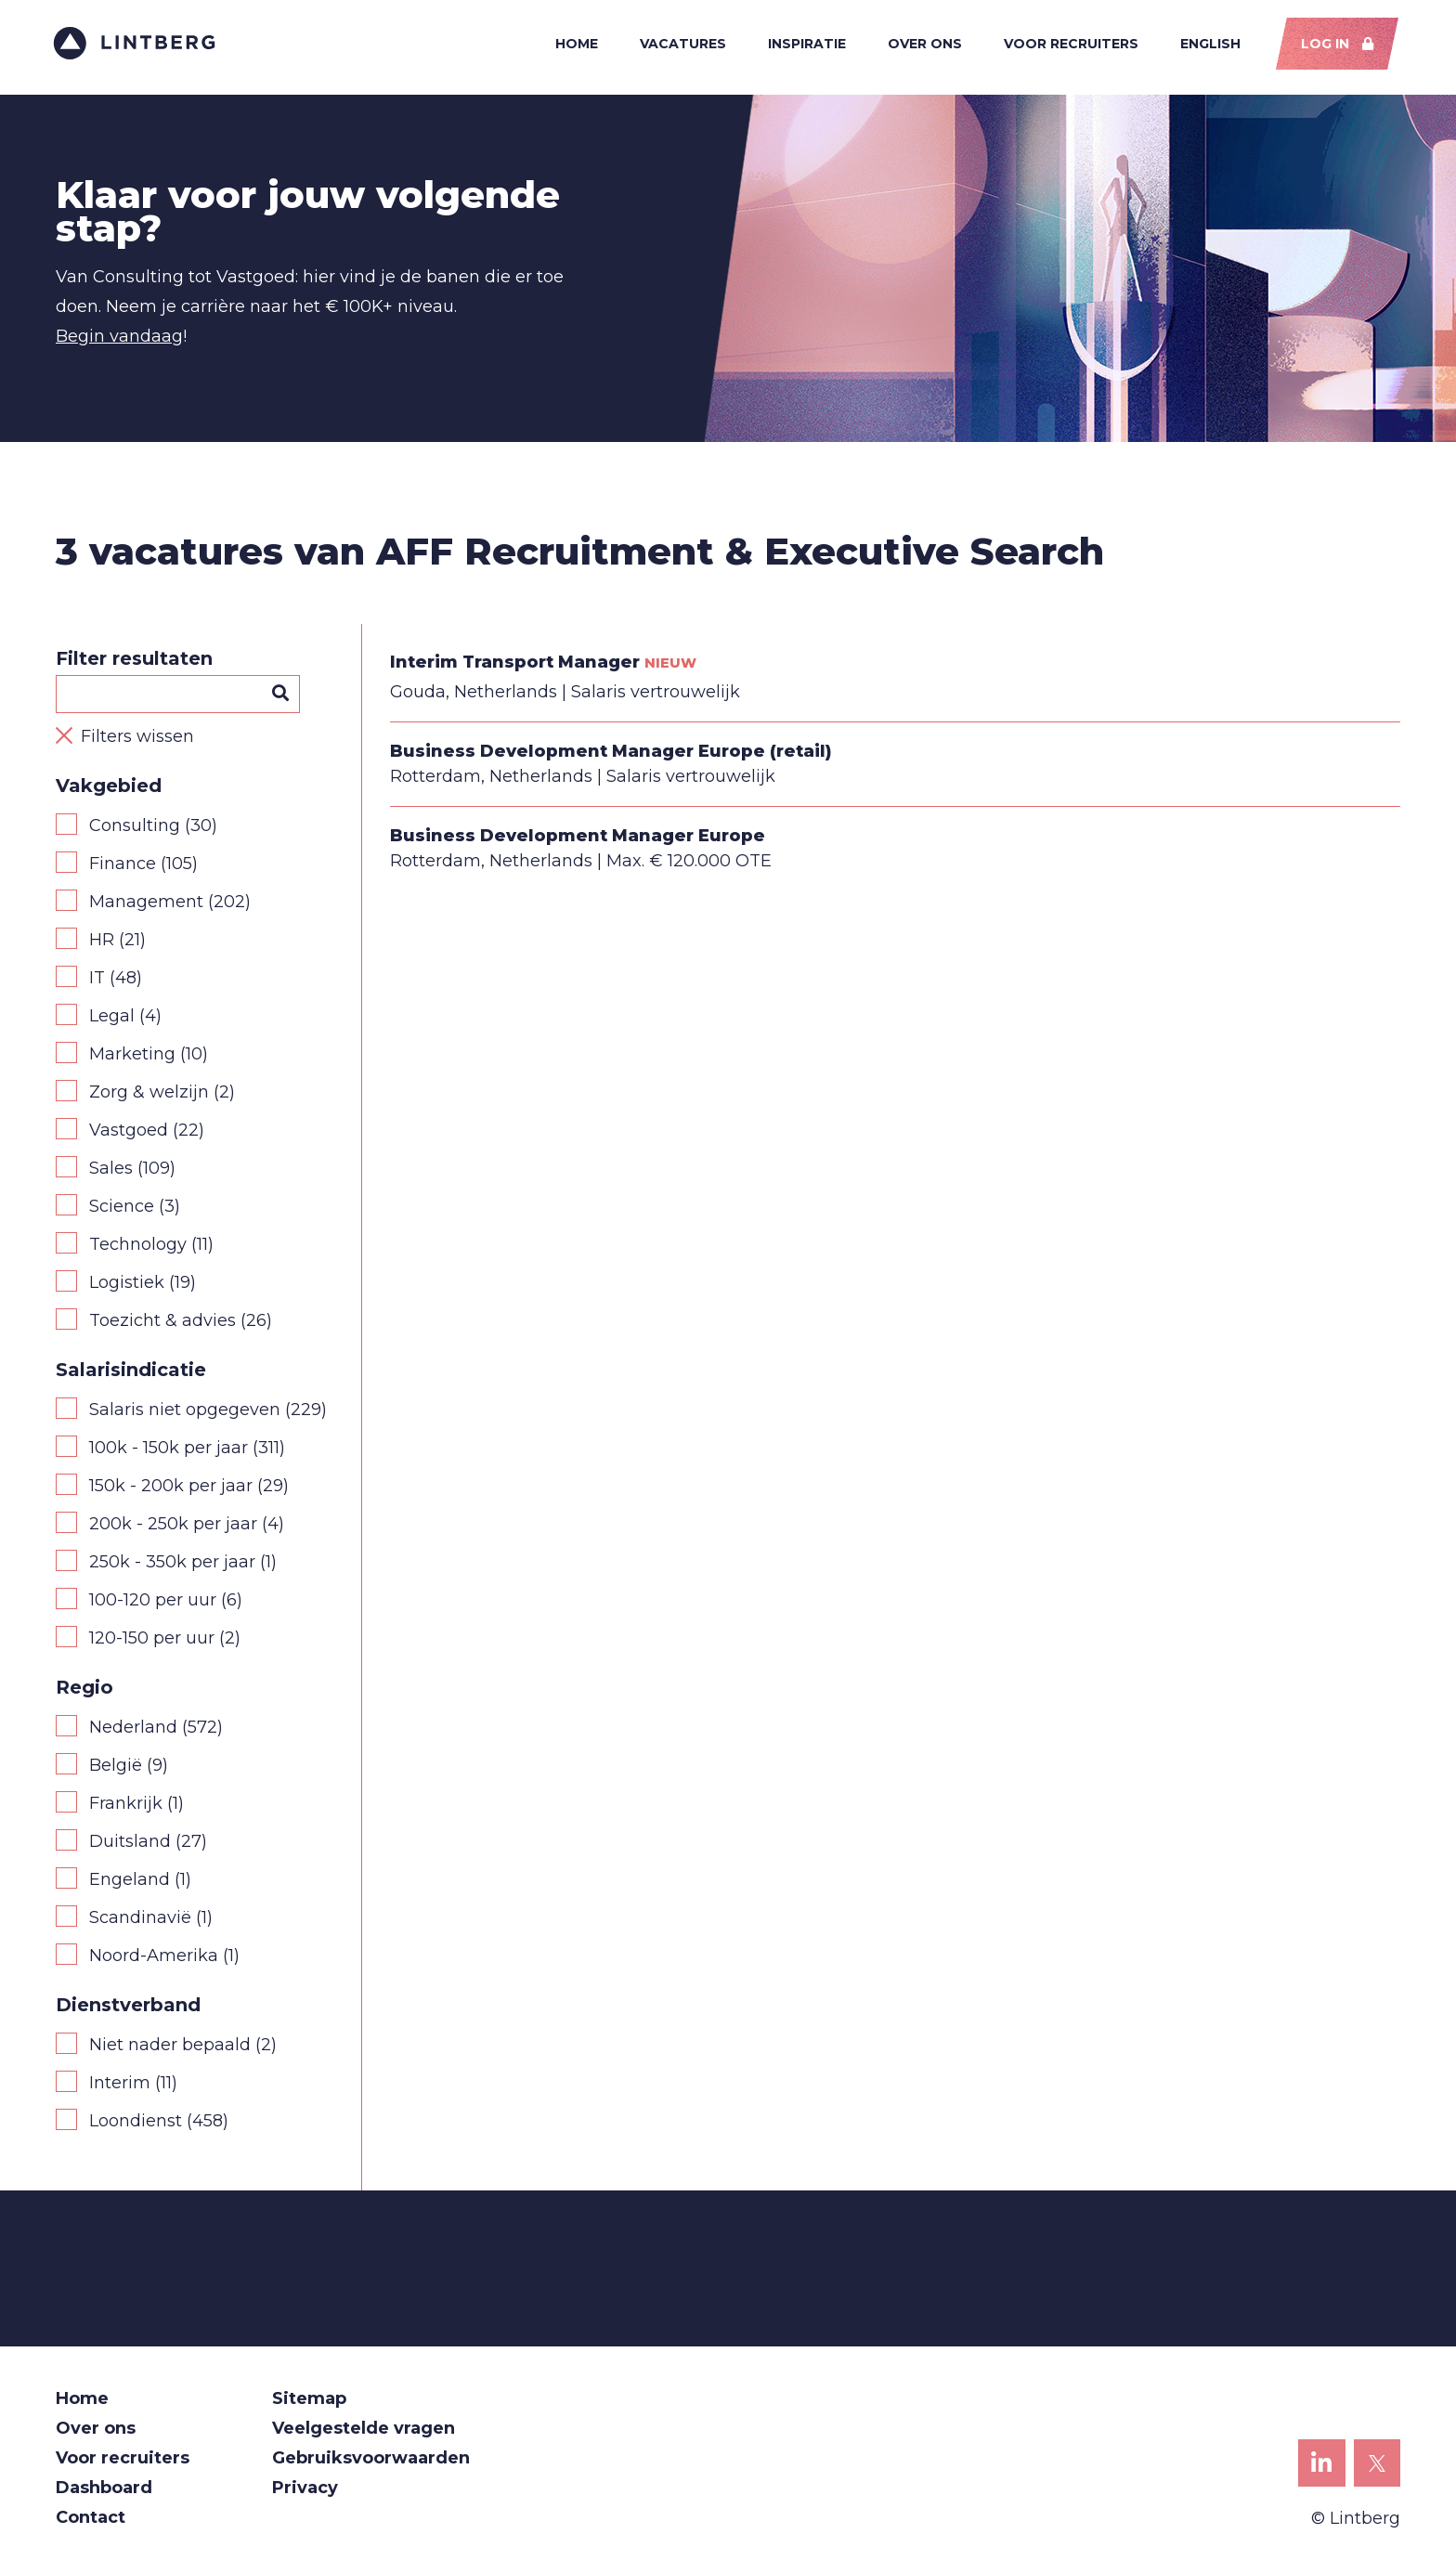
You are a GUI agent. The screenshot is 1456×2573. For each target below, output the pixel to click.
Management (146, 904)
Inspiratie (805, 44)
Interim (119, 2085)
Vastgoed (128, 1133)
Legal (112, 1018)
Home (574, 44)
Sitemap (309, 2401)
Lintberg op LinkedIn (1322, 2471)
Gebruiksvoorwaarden (371, 2460)
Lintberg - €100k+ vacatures (137, 44)
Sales (111, 1171)
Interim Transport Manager (515, 665)
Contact (90, 2520)
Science (121, 1209)
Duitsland (130, 1844)
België (115, 1768)
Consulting (134, 828)
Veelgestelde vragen (363, 2431)
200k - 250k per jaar (173, 1526)
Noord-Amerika (153, 1958)
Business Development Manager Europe (577, 838)
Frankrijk (125, 1806)
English (1208, 44)
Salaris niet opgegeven (184, 1412)
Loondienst (135, 2123)
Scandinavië (140, 1920)
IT (97, 980)
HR (101, 942)
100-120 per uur (152, 1602)
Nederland (133, 1730)
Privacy (305, 2490)
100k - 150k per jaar (168, 1450)
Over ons (923, 44)
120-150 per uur (151, 1641)
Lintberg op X (1377, 2471)
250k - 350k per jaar (172, 1564)
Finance (122, 866)
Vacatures (681, 44)
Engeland (129, 1882)
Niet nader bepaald (170, 2047)
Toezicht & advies (162, 1323)
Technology (138, 1247)
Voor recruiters (1069, 44)
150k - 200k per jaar (171, 1488)
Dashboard (104, 2490)
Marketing (132, 1056)
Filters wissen (137, 739)
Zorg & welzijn (149, 1095)
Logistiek (126, 1285)
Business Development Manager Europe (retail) (611, 754)
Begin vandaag (119, 339)
